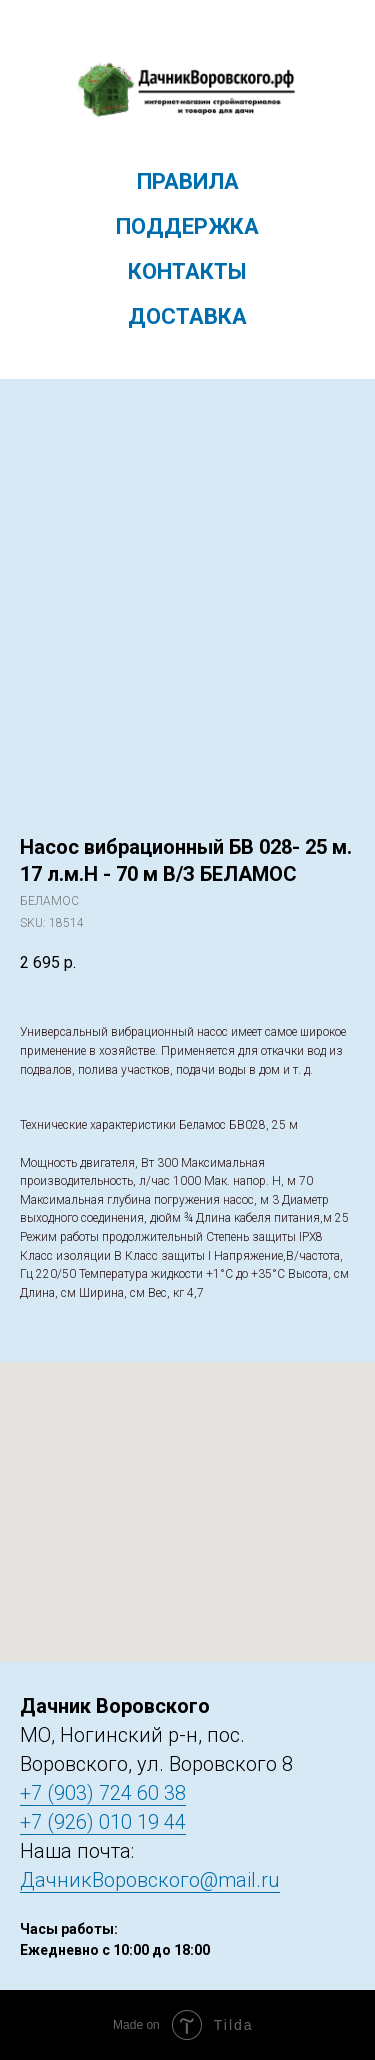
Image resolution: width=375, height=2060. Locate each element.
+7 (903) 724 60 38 (103, 1793)
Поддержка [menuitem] (187, 226)
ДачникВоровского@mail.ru (150, 1880)
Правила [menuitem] (188, 181)
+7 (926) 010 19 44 (103, 1822)
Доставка (187, 316)
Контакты (187, 271)
